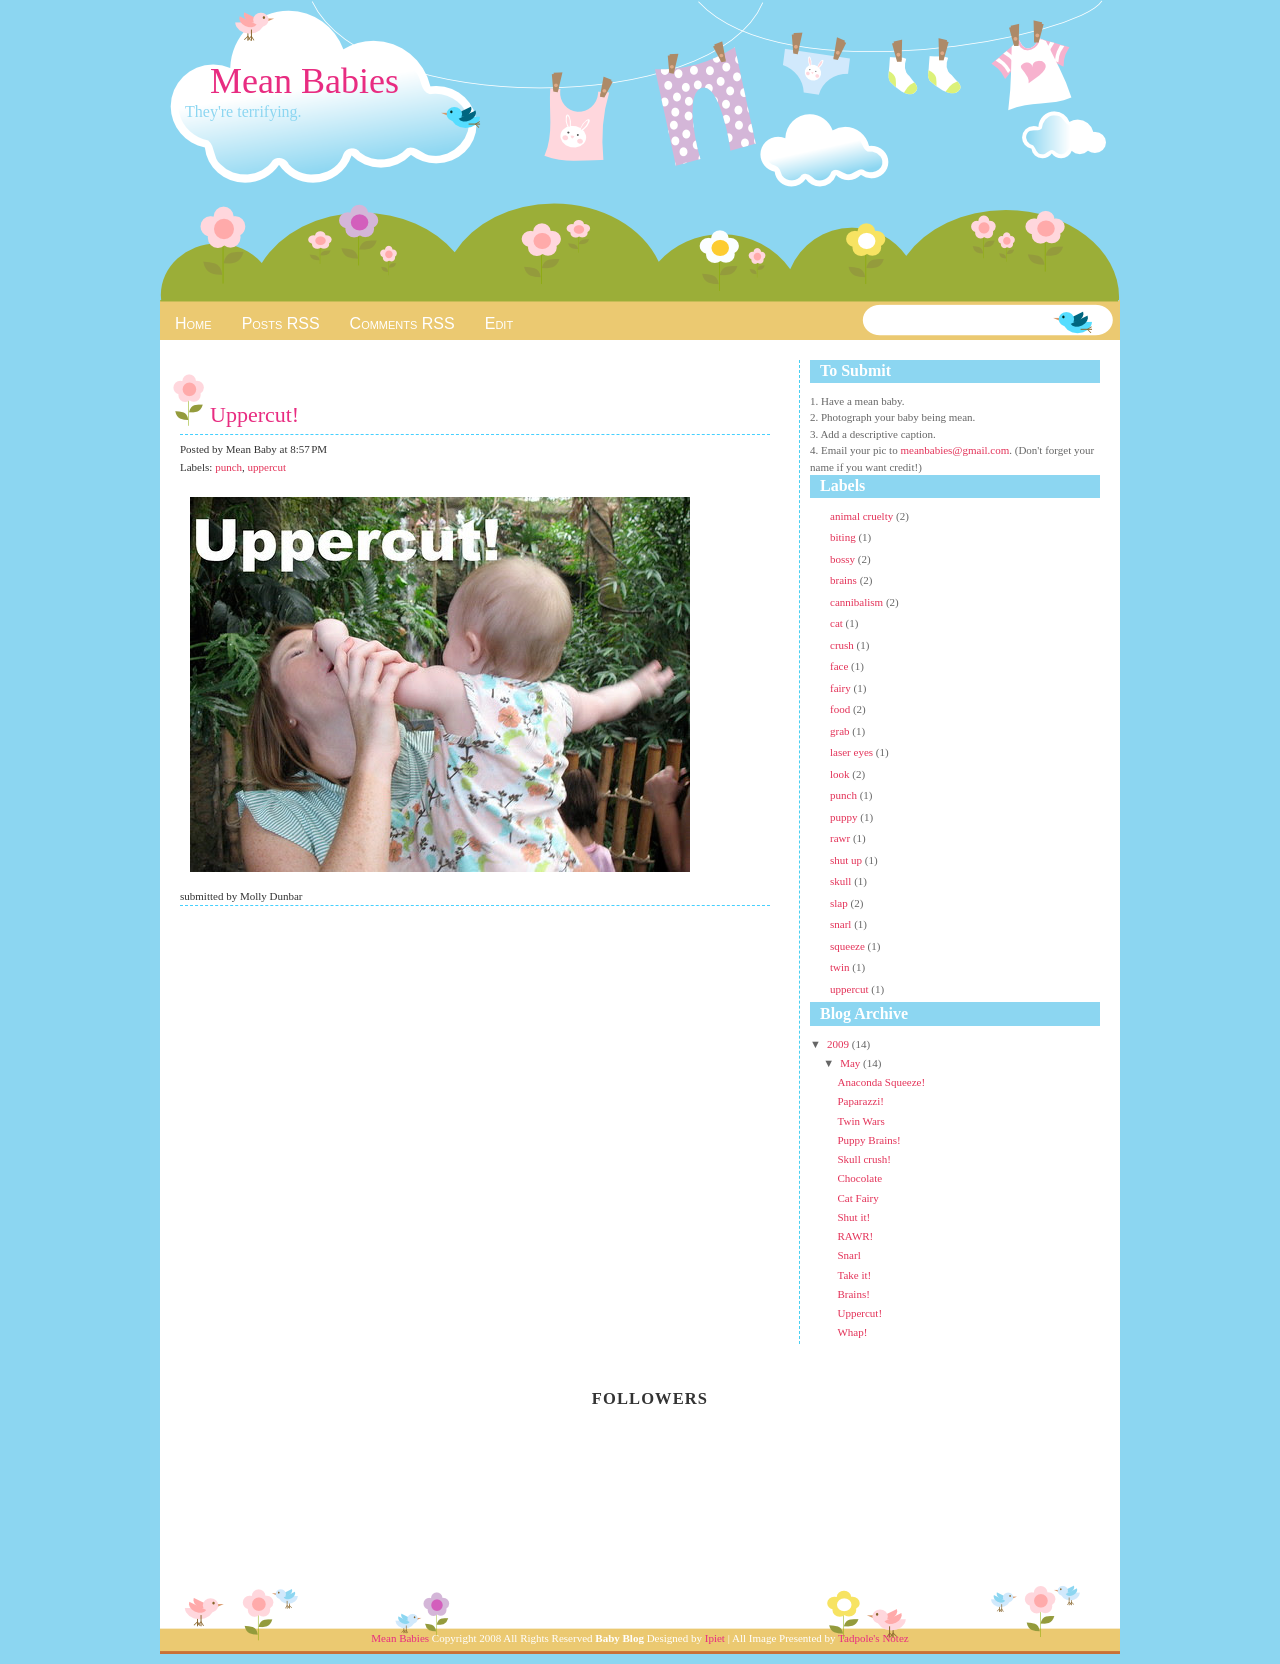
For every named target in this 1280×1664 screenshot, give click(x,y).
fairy (842, 688)
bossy (844, 559)
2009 (839, 1044)
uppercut (267, 467)
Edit (499, 323)
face (840, 666)
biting (844, 537)
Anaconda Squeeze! (881, 1082)
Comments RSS (402, 323)
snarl (842, 924)
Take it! (854, 1275)
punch (228, 467)
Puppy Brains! (868, 1140)
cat (838, 623)
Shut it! (853, 1217)
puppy (845, 817)
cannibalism (858, 602)
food (841, 709)
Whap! (852, 1332)
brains (845, 580)
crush (843, 645)
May (851, 1063)
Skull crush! (863, 1159)
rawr (841, 838)
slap (840, 903)
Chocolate (859, 1178)
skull (842, 881)
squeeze (849, 946)
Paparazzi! (860, 1101)
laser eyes (853, 752)
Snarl (848, 1255)
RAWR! (855, 1236)
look (841, 774)
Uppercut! (254, 414)
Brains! (853, 1294)
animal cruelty (863, 516)
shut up (847, 860)
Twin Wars (860, 1121)
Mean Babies (304, 81)
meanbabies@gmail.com (954, 450)
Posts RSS (281, 323)
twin (841, 967)
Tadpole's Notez (873, 1638)
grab (841, 731)
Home (193, 323)
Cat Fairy (857, 1198)
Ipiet (715, 1638)
